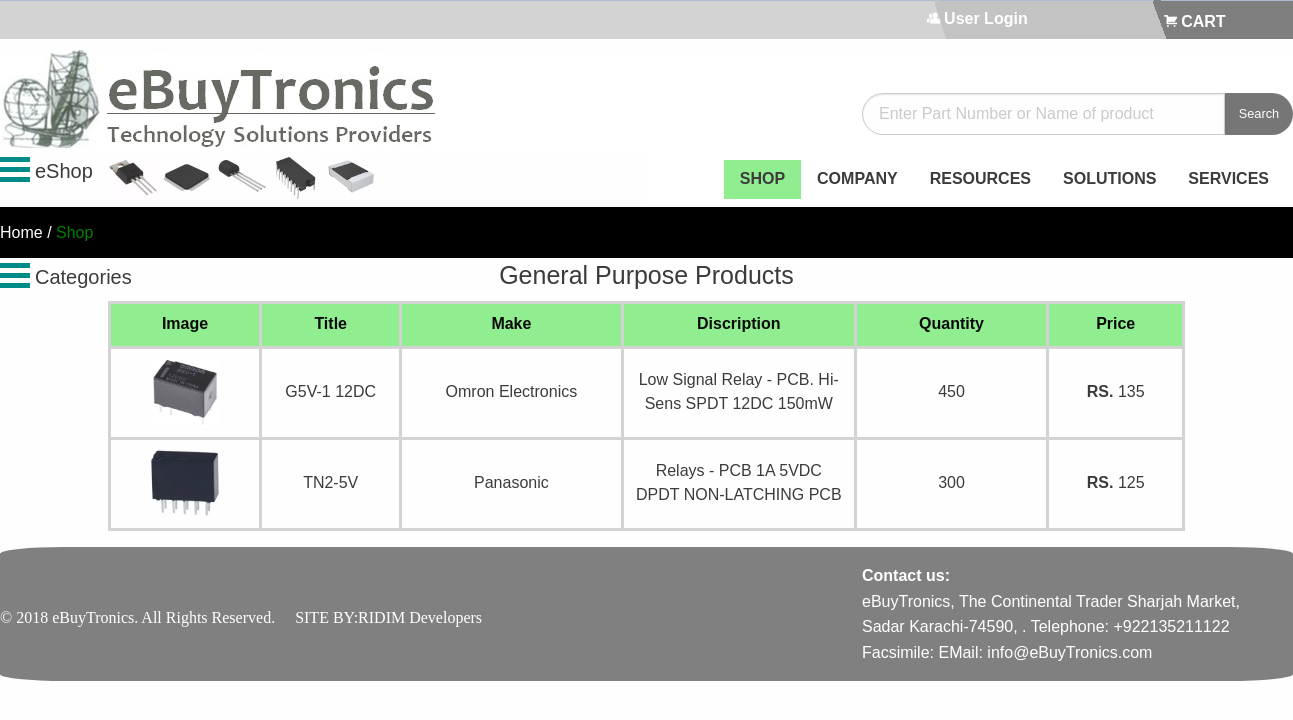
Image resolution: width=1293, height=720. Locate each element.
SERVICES (1228, 178)
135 (1116, 391)
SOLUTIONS (1109, 178)
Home (21, 232)
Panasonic (511, 482)
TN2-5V (330, 482)
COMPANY (857, 178)
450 (951, 391)
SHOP (762, 178)
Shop (74, 232)
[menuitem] (762, 179)
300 (951, 482)
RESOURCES (980, 178)
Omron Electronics (512, 391)
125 (1116, 482)
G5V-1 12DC (330, 391)
